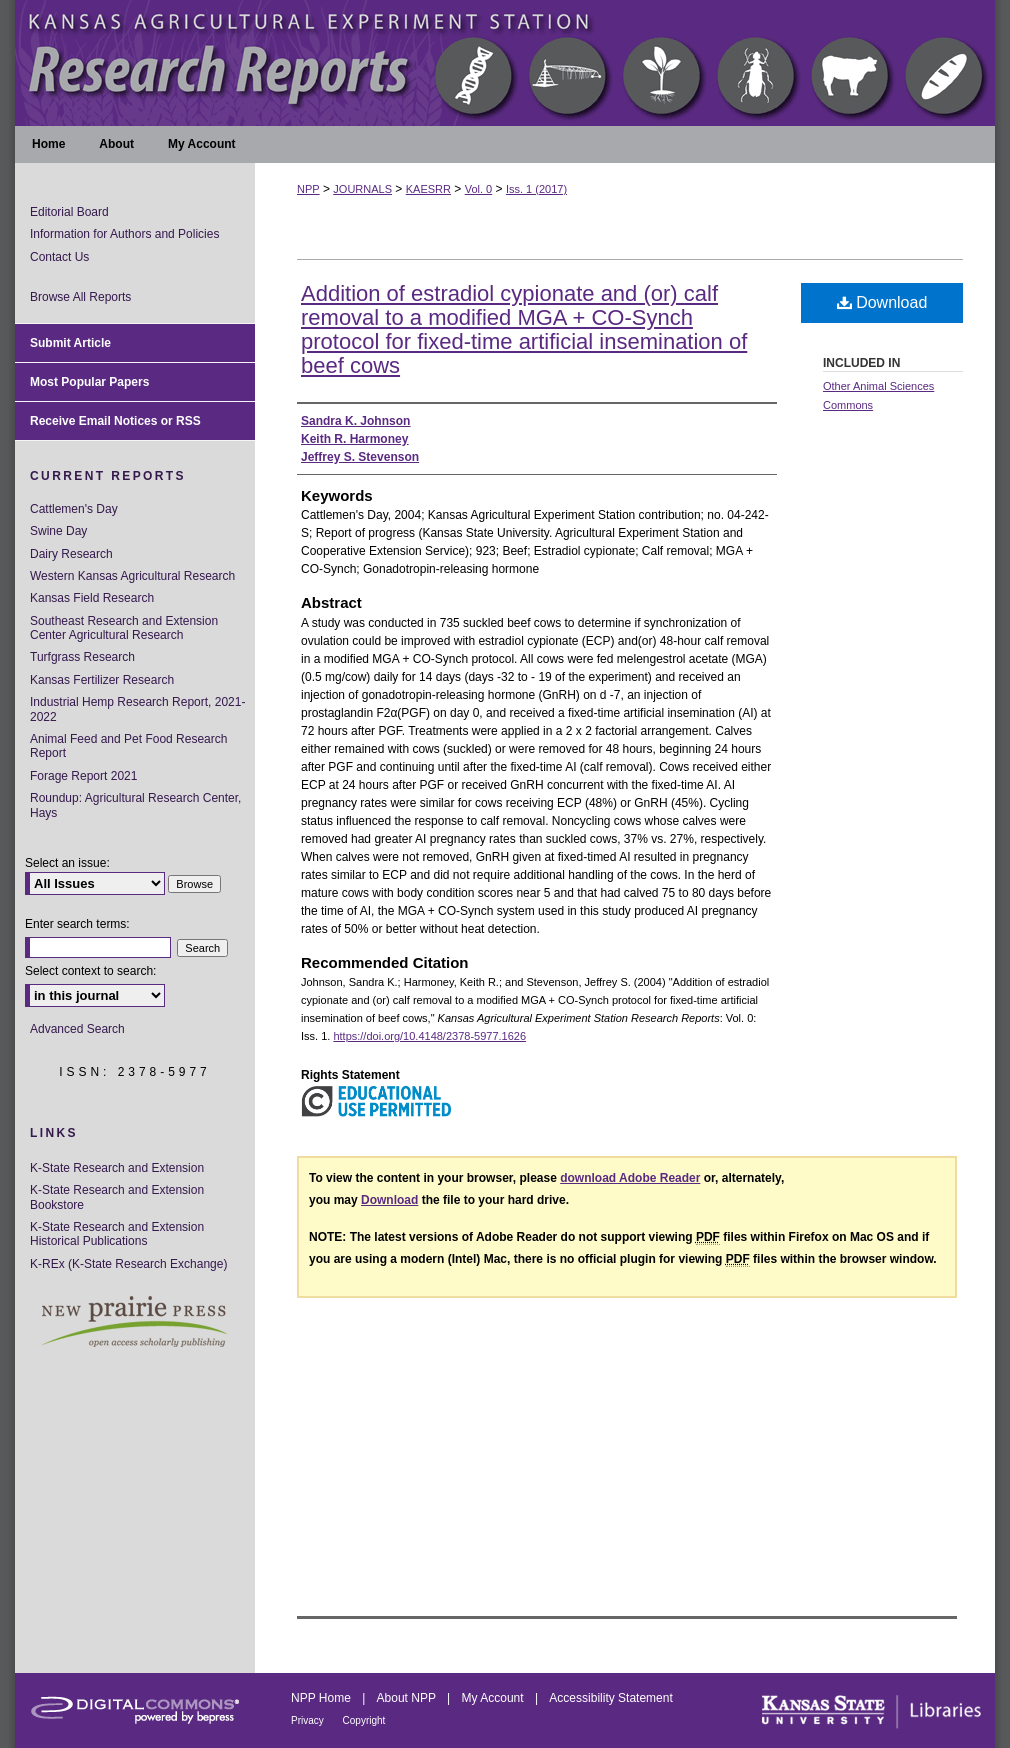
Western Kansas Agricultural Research (132, 576)
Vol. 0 (479, 189)
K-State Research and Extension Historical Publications (117, 1234)
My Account (494, 1698)
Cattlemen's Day (74, 509)
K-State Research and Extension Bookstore (117, 1197)
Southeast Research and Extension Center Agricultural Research (124, 628)
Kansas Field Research (92, 598)
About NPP (408, 1698)
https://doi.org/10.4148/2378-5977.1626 (429, 1036)
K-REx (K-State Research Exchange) (128, 1264)
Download (882, 302)
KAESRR (428, 189)
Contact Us (59, 257)
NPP (308, 189)
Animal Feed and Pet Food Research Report (128, 746)
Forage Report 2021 (83, 776)
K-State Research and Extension (117, 1168)
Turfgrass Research (82, 657)
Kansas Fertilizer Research (102, 680)
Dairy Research (71, 554)
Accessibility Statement (610, 1698)
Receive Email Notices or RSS (115, 421)
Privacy (309, 1720)
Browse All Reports (80, 297)
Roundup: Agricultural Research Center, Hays (135, 805)
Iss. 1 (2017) (536, 189)
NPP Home (322, 1698)
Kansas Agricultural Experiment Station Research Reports (505, 63)
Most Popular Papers (89, 382)
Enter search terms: (77, 924)
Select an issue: (67, 863)
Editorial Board (69, 212)
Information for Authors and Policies (124, 234)
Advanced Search (77, 1029)
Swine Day (58, 531)
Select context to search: (90, 971)
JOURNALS (362, 189)
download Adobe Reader (630, 1178)
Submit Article (70, 343)
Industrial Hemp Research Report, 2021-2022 (137, 709)
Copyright (364, 1720)
